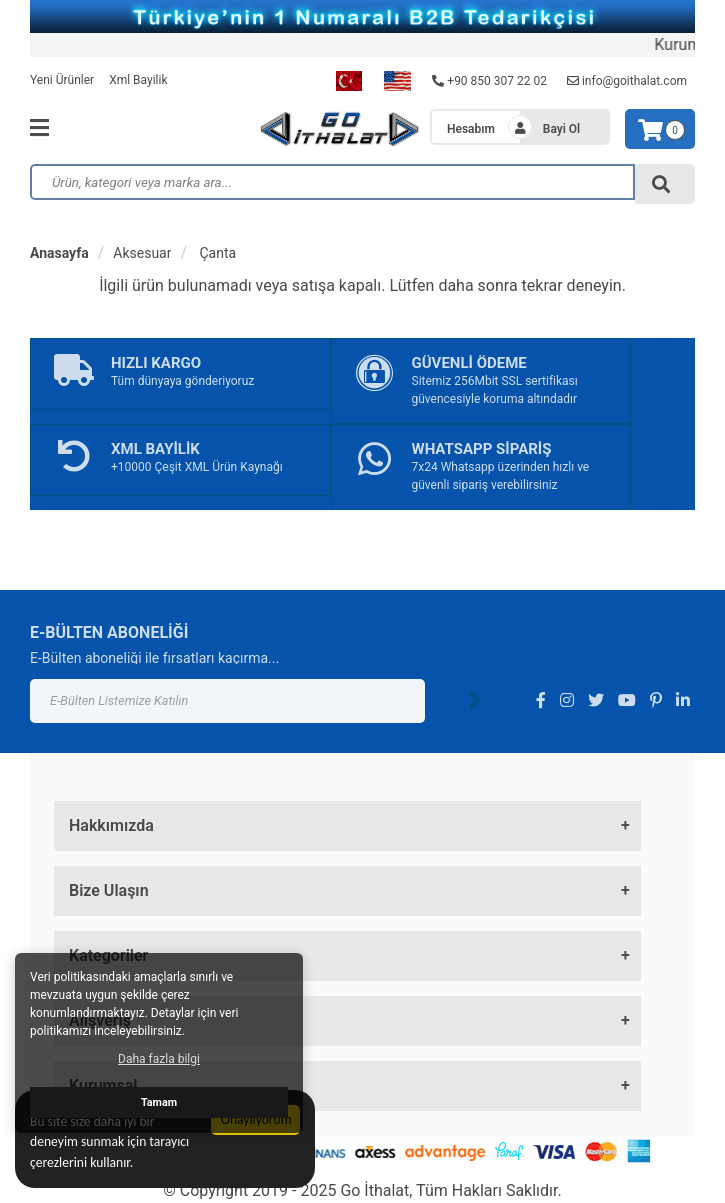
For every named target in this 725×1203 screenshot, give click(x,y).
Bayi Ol (561, 129)
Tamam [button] (159, 1102)
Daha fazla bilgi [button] (159, 1059)
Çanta (216, 253)
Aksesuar (142, 253)
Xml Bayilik (138, 80)
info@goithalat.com (627, 81)
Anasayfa (59, 253)
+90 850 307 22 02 (489, 81)
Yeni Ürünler (62, 80)
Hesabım (471, 129)
